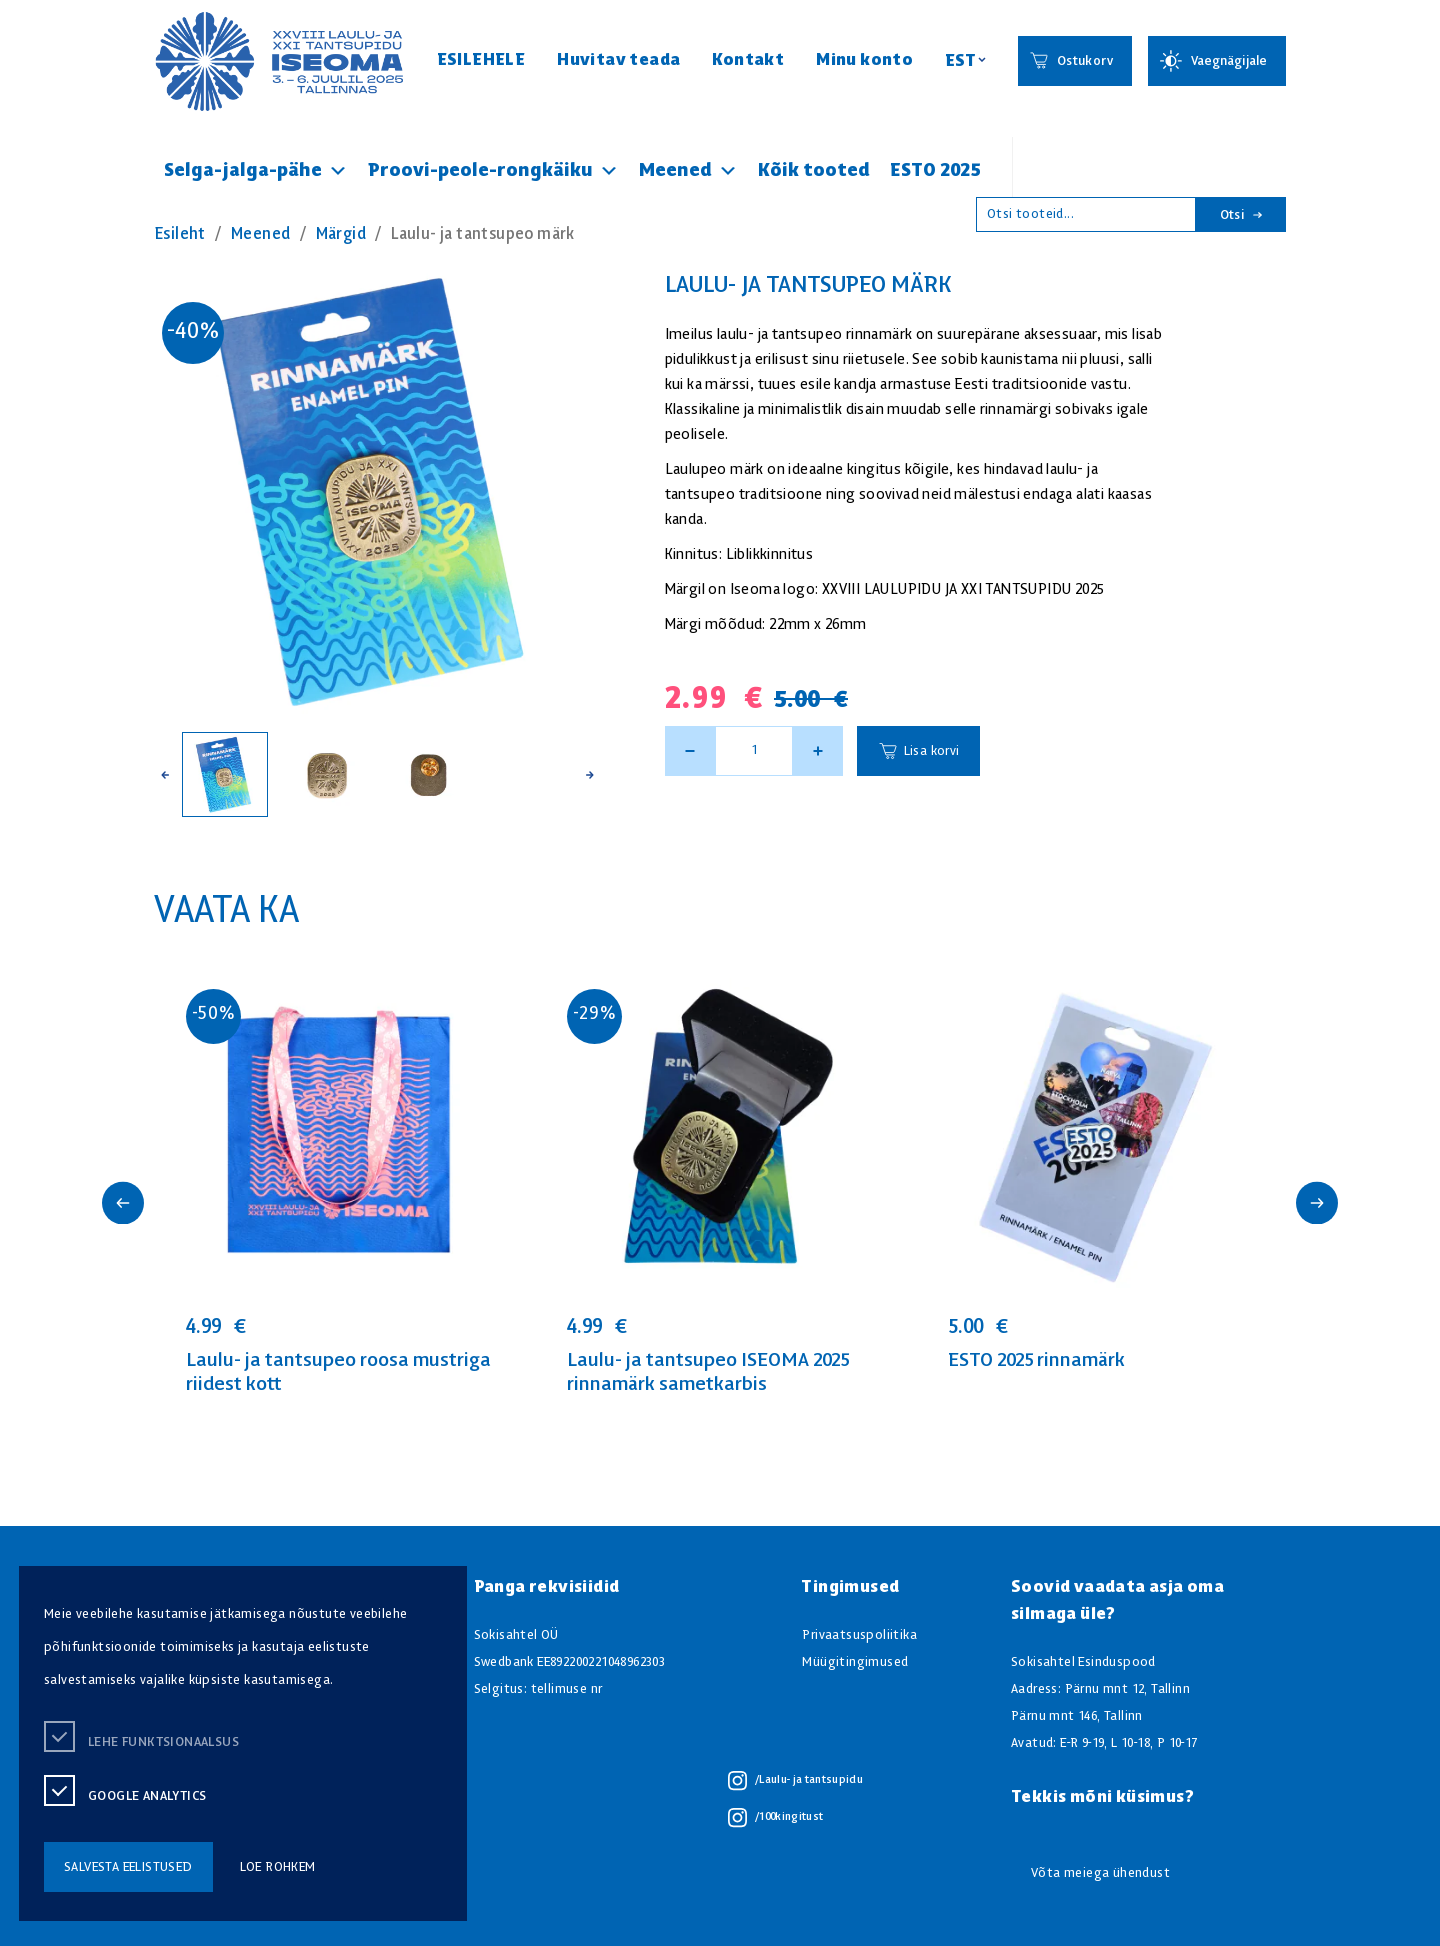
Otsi (1241, 215)
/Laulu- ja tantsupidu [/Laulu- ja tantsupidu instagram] (795, 1781)
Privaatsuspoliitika (859, 1635)
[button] (165, 774)
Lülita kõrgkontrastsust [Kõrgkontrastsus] (28, 19)
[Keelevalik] (965, 61)
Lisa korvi (932, 751)
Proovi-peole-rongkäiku (493, 171)
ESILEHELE (481, 60)
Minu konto (864, 60)
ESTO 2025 (935, 171)
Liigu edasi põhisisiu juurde (24, 7)
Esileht (180, 235)
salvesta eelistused (128, 1867)
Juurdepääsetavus (33, 7)
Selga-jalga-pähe (256, 171)
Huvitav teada (618, 60)
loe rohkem (278, 1867)
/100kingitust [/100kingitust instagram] (775, 1818)
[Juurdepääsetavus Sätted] (1217, 61)
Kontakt (748, 60)
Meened (688, 171)
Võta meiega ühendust (1100, 1873)
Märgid (341, 235)
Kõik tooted (814, 171)
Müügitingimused (855, 1662)
